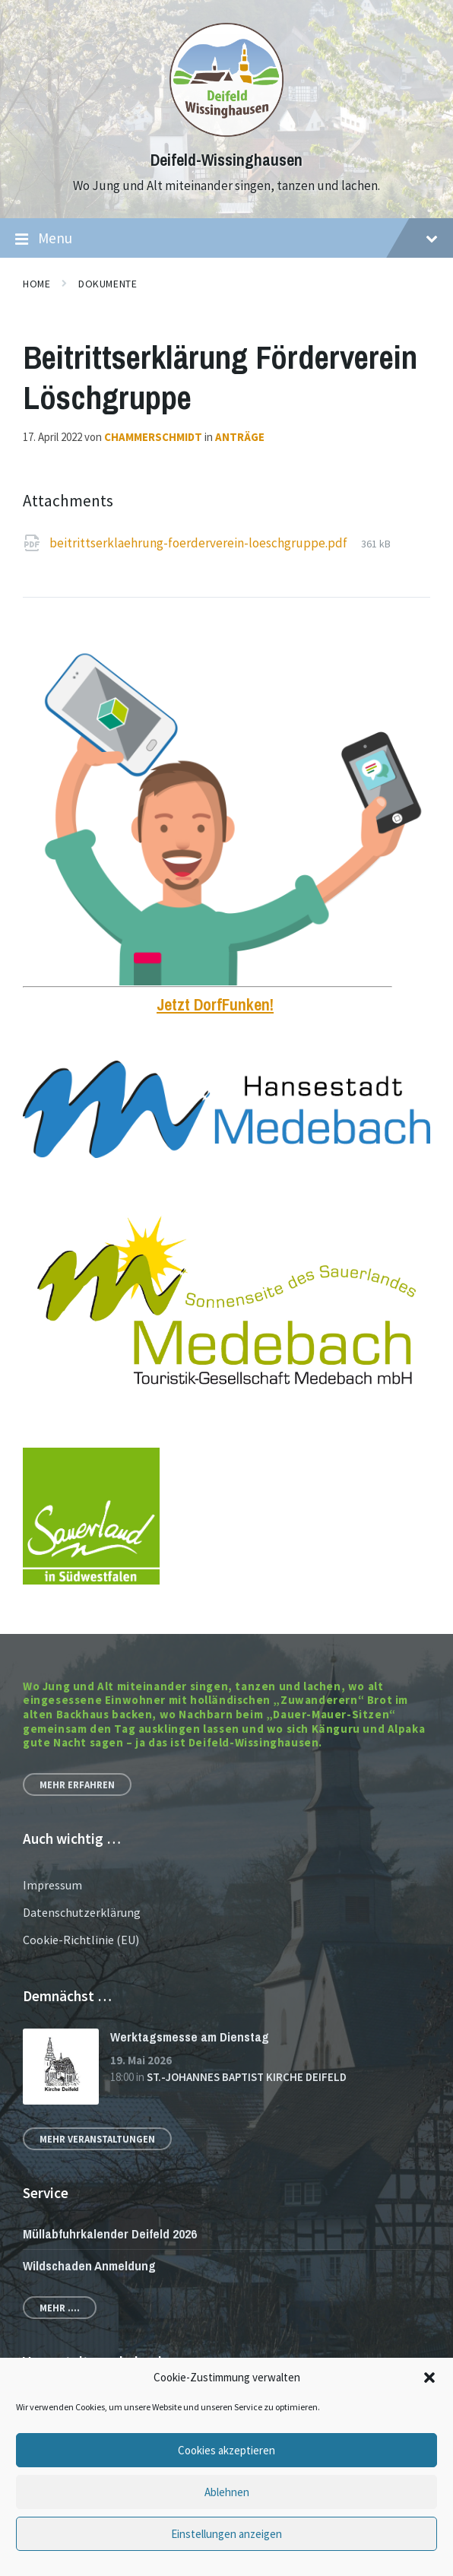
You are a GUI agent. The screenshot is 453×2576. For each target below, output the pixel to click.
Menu (226, 239)
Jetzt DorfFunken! (215, 1005)
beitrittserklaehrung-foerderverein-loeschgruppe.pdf (199, 543)
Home (36, 283)
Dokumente (107, 283)
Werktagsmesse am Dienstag (189, 2036)
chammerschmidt (153, 437)
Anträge (240, 437)
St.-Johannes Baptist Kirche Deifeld (247, 2077)
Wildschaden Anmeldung (89, 2265)
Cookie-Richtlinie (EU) (81, 1939)
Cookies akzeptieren (226, 2450)
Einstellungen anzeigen (226, 2534)
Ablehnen (226, 2492)
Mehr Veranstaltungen (97, 2139)
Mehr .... (60, 2308)
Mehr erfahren (77, 1784)
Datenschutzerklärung (82, 1912)
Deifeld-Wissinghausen (226, 160)
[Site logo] (226, 132)
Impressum (52, 1884)
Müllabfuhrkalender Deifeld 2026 (110, 2233)
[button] (429, 2377)
